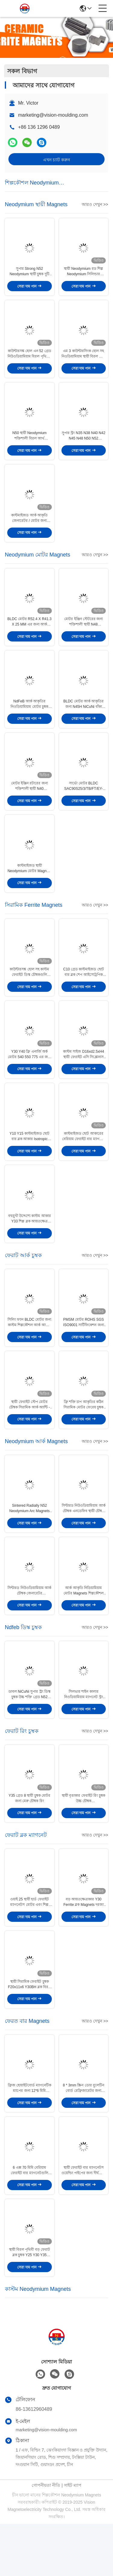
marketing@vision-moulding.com (53, 115)
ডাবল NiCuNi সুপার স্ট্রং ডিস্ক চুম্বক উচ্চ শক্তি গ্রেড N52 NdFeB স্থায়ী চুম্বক (29, 1733)
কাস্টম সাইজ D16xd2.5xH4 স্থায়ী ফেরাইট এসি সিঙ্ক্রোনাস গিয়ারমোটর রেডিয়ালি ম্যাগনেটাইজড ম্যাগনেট (83, 1077)
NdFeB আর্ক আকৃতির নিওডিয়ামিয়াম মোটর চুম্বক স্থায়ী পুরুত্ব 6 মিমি (29, 718)
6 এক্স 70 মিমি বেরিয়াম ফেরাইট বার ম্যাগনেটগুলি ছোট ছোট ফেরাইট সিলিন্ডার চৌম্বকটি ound (29, 2220)
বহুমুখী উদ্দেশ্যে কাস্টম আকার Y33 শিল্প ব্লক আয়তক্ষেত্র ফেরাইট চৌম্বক (29, 1246)
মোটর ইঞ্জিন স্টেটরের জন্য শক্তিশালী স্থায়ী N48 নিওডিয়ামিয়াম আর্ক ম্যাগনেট (83, 633)
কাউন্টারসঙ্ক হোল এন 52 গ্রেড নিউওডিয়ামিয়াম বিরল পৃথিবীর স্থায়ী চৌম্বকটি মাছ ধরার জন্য (30, 358)
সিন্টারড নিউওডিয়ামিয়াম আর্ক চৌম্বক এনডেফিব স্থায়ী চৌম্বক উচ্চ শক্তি (83, 1542)
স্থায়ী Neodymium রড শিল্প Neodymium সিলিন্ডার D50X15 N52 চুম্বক (83, 274)
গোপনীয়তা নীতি (46, 2537)
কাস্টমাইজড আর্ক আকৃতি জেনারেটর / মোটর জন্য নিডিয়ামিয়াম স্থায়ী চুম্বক (29, 527)
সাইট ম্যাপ (72, 2537)
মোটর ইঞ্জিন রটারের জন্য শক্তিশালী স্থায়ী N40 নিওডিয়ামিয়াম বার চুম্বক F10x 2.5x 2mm (29, 802)
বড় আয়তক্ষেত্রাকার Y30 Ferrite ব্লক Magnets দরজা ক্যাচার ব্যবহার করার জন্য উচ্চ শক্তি (83, 1945)
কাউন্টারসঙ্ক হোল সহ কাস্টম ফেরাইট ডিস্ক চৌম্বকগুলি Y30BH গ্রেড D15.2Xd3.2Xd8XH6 (29, 993)
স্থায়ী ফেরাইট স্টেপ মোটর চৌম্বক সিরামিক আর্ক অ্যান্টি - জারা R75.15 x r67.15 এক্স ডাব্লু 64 (29, 1436)
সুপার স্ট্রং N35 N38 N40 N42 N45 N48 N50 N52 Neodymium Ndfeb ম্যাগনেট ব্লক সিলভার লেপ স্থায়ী (83, 443)
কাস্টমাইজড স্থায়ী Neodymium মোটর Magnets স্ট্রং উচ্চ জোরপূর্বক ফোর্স (30, 886)
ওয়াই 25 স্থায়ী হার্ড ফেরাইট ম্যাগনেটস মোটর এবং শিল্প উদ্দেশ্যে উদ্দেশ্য (29, 1945)
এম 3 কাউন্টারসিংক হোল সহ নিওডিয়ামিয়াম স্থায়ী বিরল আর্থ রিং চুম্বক (83, 358)
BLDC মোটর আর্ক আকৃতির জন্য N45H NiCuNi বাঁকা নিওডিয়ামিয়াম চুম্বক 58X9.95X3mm (83, 718)
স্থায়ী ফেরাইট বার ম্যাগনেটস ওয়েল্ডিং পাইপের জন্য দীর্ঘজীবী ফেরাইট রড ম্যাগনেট (83, 2220)
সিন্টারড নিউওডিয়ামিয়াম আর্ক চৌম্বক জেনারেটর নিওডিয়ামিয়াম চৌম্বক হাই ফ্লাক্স (29, 1627)
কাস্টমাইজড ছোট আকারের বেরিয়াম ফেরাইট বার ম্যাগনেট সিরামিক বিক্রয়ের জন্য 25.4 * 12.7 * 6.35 (83, 1161)
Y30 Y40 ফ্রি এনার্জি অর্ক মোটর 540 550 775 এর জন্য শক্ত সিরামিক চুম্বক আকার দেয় (29, 1077)
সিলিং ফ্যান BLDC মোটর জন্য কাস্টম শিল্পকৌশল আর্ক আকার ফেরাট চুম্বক (29, 1352)
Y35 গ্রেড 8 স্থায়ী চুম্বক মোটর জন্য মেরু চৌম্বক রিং (29, 1839)
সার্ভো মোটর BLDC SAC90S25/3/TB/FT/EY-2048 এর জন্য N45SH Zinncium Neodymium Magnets (83, 802)
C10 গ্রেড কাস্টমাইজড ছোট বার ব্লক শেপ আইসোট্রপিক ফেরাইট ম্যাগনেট (83, 993)
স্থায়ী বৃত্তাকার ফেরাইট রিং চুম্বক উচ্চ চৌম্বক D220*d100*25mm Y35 (83, 1839)
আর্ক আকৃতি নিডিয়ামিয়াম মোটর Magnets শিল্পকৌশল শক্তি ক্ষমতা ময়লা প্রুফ (84, 1627)
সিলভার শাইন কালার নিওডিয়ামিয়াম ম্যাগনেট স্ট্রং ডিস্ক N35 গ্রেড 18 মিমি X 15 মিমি (83, 1733)
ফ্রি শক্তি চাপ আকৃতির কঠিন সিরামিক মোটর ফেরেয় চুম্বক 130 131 (83, 1436)
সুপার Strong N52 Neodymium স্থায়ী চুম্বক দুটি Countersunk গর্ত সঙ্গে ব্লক (29, 274)
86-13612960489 (34, 2461)
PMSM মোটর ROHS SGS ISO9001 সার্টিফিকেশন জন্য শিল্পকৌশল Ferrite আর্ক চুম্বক (84, 1352)
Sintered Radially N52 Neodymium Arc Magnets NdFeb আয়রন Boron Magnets (29, 1542)
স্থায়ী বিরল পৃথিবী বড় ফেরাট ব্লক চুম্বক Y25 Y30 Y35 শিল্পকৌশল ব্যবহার (29, 2305)
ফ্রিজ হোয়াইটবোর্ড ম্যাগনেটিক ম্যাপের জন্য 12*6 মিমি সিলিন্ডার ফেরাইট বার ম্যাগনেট (29, 2136)
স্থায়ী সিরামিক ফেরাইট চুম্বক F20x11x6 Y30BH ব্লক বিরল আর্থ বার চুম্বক (29, 2030)
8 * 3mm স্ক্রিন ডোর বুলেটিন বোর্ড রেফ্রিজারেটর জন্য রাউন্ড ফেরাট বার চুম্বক (83, 2136)
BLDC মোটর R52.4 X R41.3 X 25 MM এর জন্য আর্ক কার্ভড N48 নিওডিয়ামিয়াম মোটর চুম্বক (30, 633)
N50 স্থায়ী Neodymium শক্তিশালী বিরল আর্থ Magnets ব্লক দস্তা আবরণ (29, 443)
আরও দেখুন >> (95, 204)
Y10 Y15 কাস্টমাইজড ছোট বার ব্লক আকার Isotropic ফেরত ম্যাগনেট (30, 1161)
